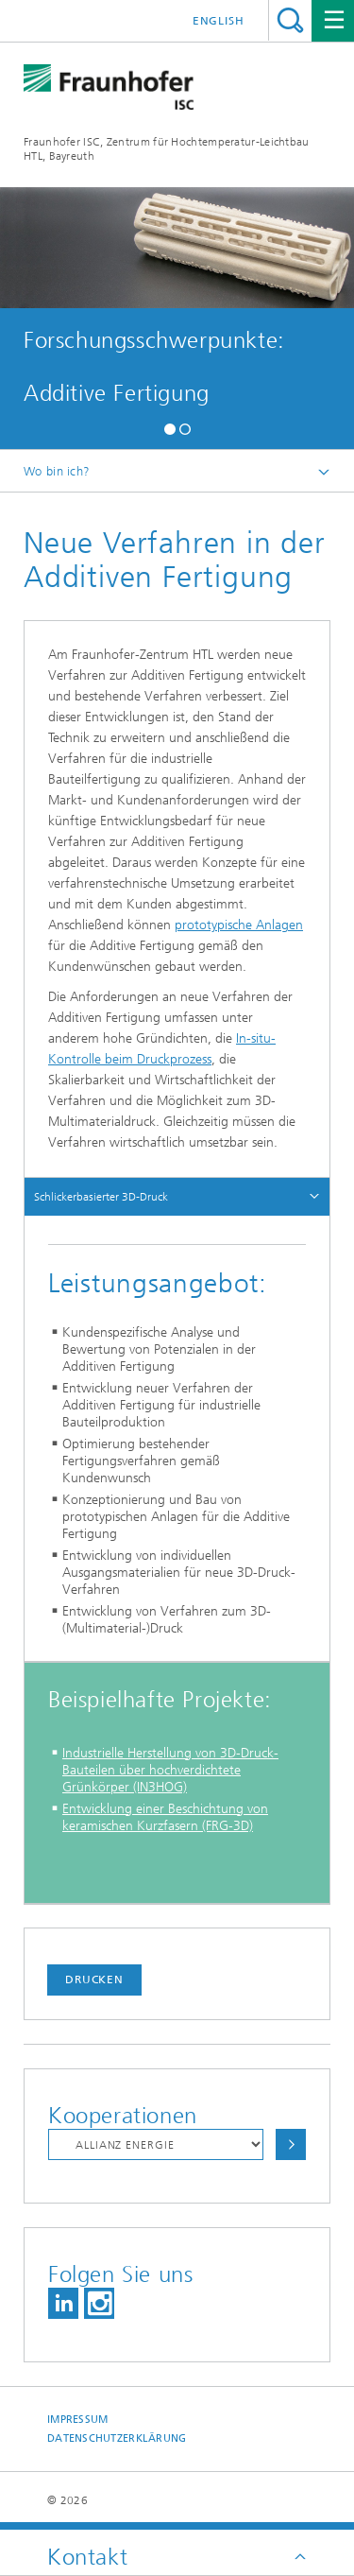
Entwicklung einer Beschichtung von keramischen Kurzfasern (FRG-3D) (165, 1817)
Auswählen (291, 2144)
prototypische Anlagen (239, 925)
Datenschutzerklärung (117, 2438)
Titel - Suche (290, 20)
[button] (169, 426)
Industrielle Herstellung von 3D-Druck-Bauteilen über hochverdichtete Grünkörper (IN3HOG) (170, 1770)
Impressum (77, 2419)
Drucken (94, 1979)
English (218, 20)
